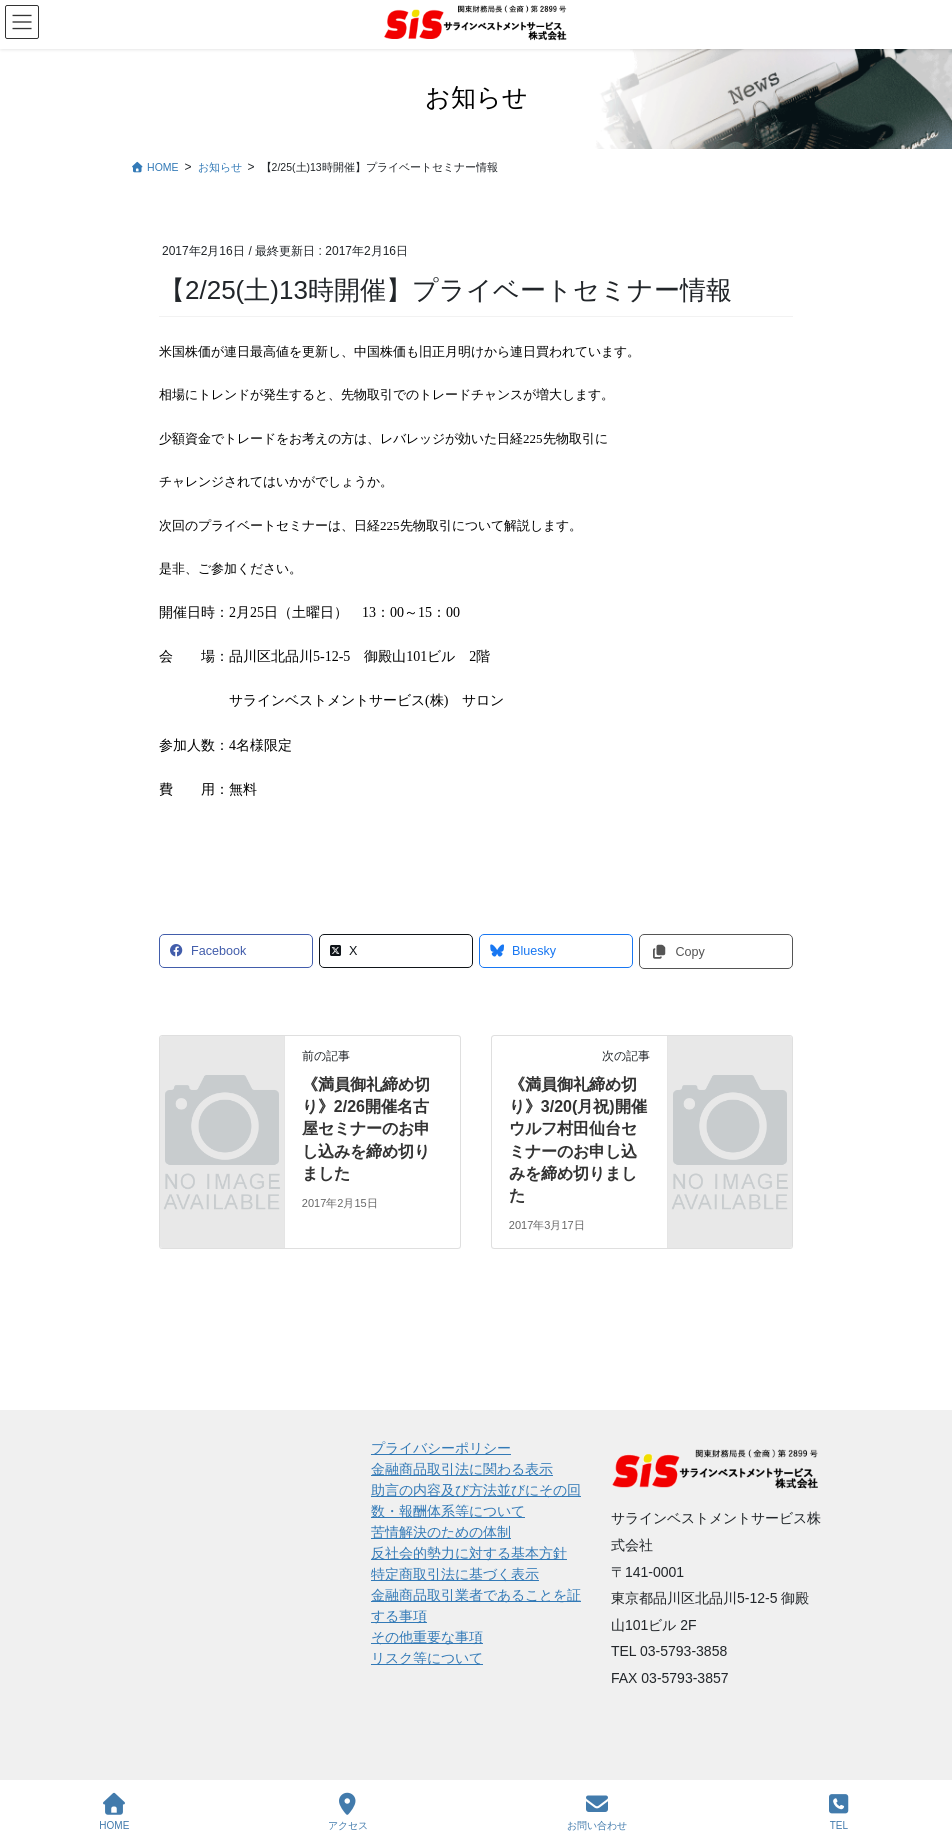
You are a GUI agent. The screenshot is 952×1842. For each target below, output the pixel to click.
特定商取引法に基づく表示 (455, 1574)
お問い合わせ (597, 1812)
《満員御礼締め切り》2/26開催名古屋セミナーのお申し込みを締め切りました (366, 1129)
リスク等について (427, 1658)
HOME (114, 1812)
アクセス (348, 1812)
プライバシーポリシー (441, 1448)
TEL (839, 1812)
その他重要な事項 (427, 1637)
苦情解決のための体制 (441, 1532)
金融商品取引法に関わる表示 (462, 1469)
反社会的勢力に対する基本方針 (469, 1553)
